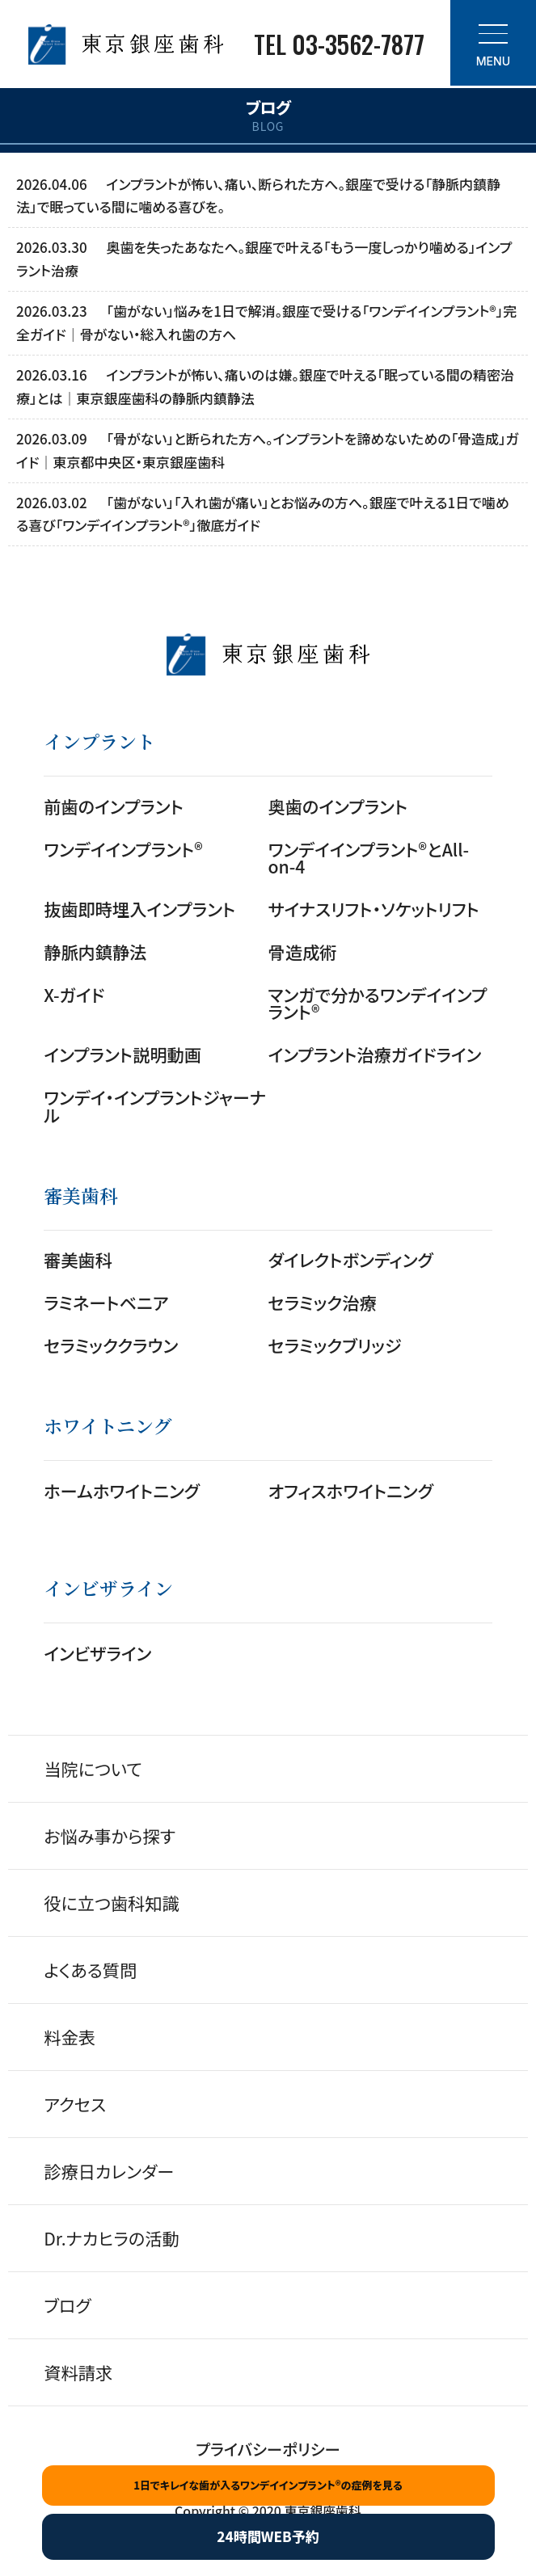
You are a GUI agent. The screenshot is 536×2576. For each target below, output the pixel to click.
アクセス (75, 2103)
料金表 (69, 2036)
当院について (93, 1768)
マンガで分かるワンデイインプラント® (377, 1003)
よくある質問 (90, 1969)
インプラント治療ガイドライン (375, 1054)
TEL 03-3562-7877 (339, 44)
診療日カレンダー (109, 2170)
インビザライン (97, 1652)
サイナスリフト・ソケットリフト (373, 908)
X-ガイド (74, 994)
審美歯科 (78, 1259)
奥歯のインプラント (338, 806)
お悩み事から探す (109, 1835)
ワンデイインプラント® (123, 848)
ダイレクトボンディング (350, 1259)
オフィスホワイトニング (350, 1490)
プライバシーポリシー (268, 2448)
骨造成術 (302, 951)
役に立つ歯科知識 (111, 1902)
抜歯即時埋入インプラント (139, 908)
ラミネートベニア (106, 1302)
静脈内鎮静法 (95, 951)
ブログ (67, 2304)
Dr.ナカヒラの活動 (111, 2237)
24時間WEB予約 (268, 2536)
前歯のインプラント (114, 806)
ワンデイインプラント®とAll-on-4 (369, 857)
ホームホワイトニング (122, 1490)
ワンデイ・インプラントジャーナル (155, 1105)
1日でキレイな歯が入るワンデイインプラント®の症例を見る (268, 2485)
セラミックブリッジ (335, 1344)
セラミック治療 (322, 1302)
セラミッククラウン (111, 1344)
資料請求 (78, 2371)
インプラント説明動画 (122, 1054)
